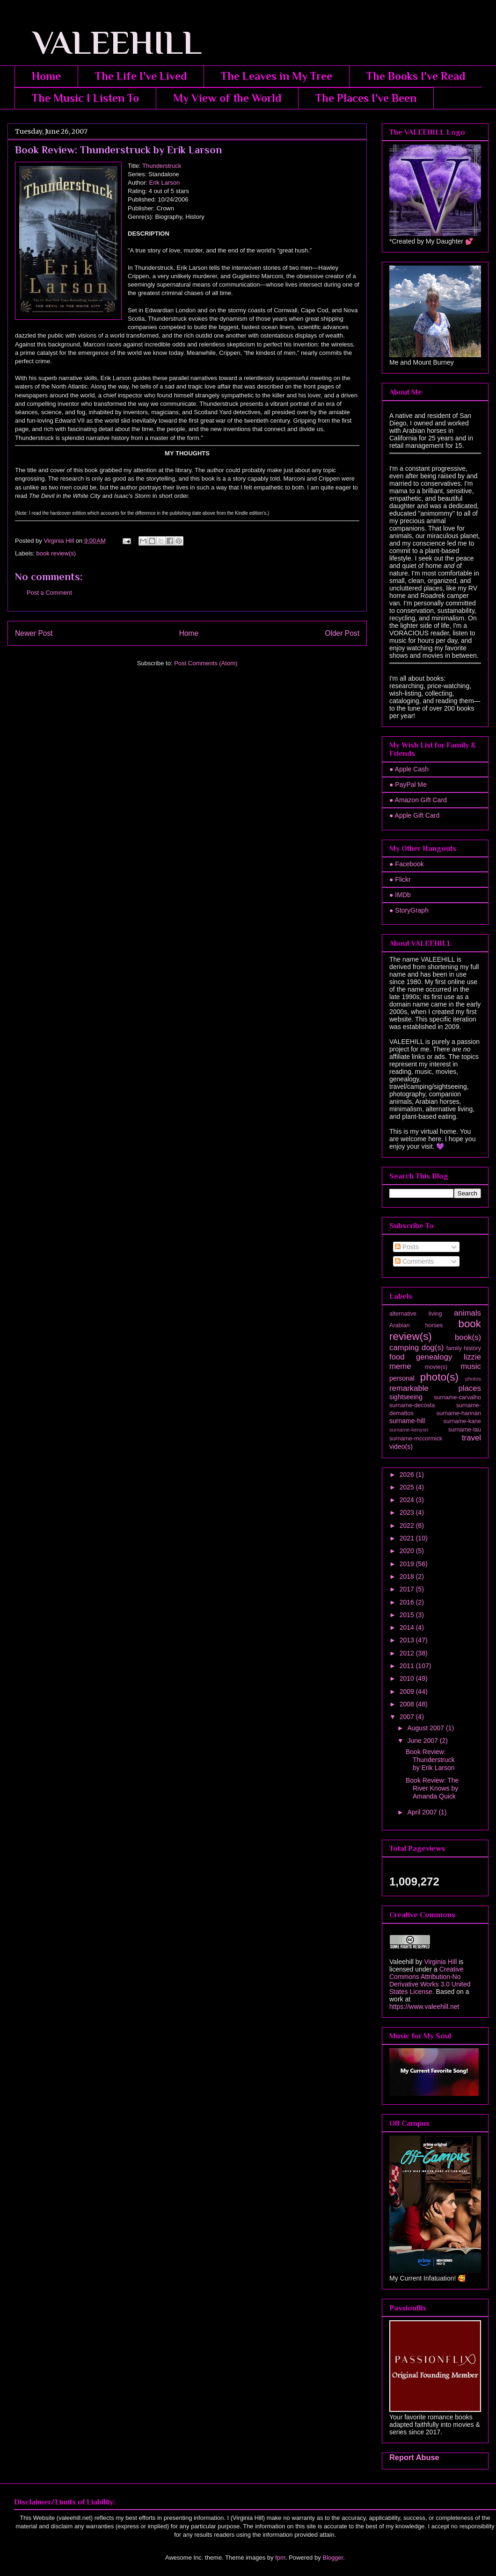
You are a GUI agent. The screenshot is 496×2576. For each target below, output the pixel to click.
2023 (408, 1512)
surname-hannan (459, 1413)
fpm (280, 2557)
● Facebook (406, 864)
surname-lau (464, 1429)
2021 (408, 1538)
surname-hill (407, 1421)
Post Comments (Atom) (205, 663)
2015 (408, 1615)
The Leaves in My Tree (276, 76)
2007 (408, 1716)
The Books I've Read (415, 76)
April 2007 (422, 1812)
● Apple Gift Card (414, 815)
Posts (407, 1247)
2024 (408, 1500)
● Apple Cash (409, 769)
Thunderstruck (161, 165)
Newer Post (34, 633)
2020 (408, 1550)
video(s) (401, 1446)
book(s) (468, 1337)
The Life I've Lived (141, 76)
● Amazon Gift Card (418, 800)
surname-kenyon (408, 1429)
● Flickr (400, 879)
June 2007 (423, 1740)
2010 (408, 1678)
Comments (414, 1261)
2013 (408, 1640)
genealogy (434, 1357)
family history (463, 1348)
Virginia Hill (440, 1961)
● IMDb (400, 895)
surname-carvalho (457, 1397)
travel (471, 1437)
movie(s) (436, 1367)
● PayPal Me (408, 784)
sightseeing (406, 1397)
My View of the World (227, 98)
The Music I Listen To (85, 98)
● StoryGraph (409, 910)
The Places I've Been (365, 98)
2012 (408, 1653)
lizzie (472, 1357)
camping (404, 1347)
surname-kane (462, 1421)
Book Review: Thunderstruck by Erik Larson (430, 1759)
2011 (408, 1665)
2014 (408, 1627)
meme (400, 1366)
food (397, 1357)
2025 (408, 1487)
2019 (408, 1564)
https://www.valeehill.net (424, 2006)
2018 (408, 1576)
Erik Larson (164, 182)
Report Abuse (414, 2457)
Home (46, 76)
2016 (408, 1602)
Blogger (332, 2557)
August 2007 (426, 1728)
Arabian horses (416, 1325)
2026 (408, 1474)
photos (473, 1379)
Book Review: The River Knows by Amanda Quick (432, 1788)
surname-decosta (412, 1405)
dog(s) (433, 1347)
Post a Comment (49, 592)
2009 (408, 1691)
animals (467, 1313)
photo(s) (439, 1377)
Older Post (342, 633)
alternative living (415, 1313)
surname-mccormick (415, 1438)
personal (402, 1378)
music (470, 1366)
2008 (408, 1704)
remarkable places (435, 1388)
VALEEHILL (104, 42)
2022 (408, 1525)
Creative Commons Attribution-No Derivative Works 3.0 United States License (429, 1980)
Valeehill (401, 1961)
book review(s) (56, 553)
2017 (408, 1589)
